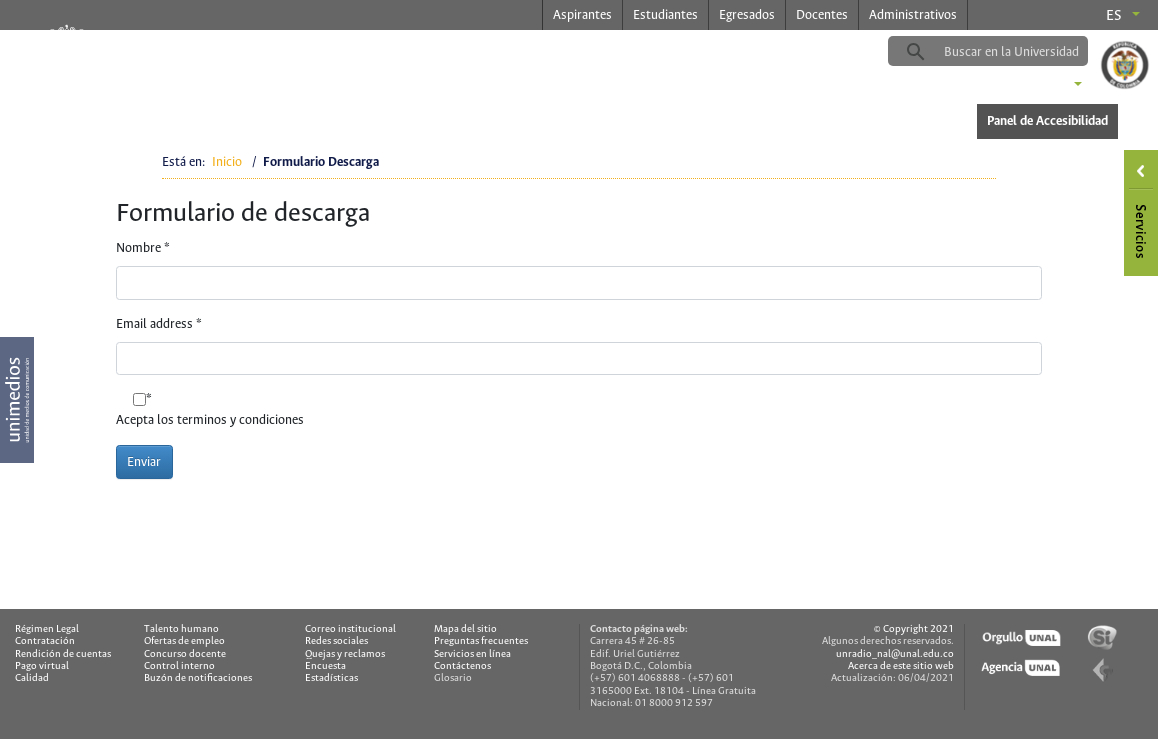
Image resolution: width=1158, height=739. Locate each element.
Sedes (1044, 86)
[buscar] (1019, 52)
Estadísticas (331, 678)
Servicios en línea (472, 654)
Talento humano (181, 629)
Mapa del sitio (465, 629)
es (1114, 16)
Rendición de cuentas (63, 654)
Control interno (179, 666)
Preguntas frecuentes (481, 641)
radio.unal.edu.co (352, 51)
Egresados (747, 15)
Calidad (32, 678)
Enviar (144, 462)
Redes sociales (336, 641)
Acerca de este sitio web (901, 666)
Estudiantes (665, 15)
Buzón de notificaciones (198, 678)
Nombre (143, 248)
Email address (159, 324)
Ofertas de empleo (184, 641)
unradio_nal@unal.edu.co (895, 654)
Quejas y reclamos (345, 654)
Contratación (45, 641)
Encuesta (325, 666)
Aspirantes (582, 15)
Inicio (227, 162)
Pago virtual (42, 666)
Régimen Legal (47, 629)
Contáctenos (462, 666)
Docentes (822, 15)
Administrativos (913, 15)
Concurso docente (185, 654)
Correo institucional (350, 629)
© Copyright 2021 (914, 629)
